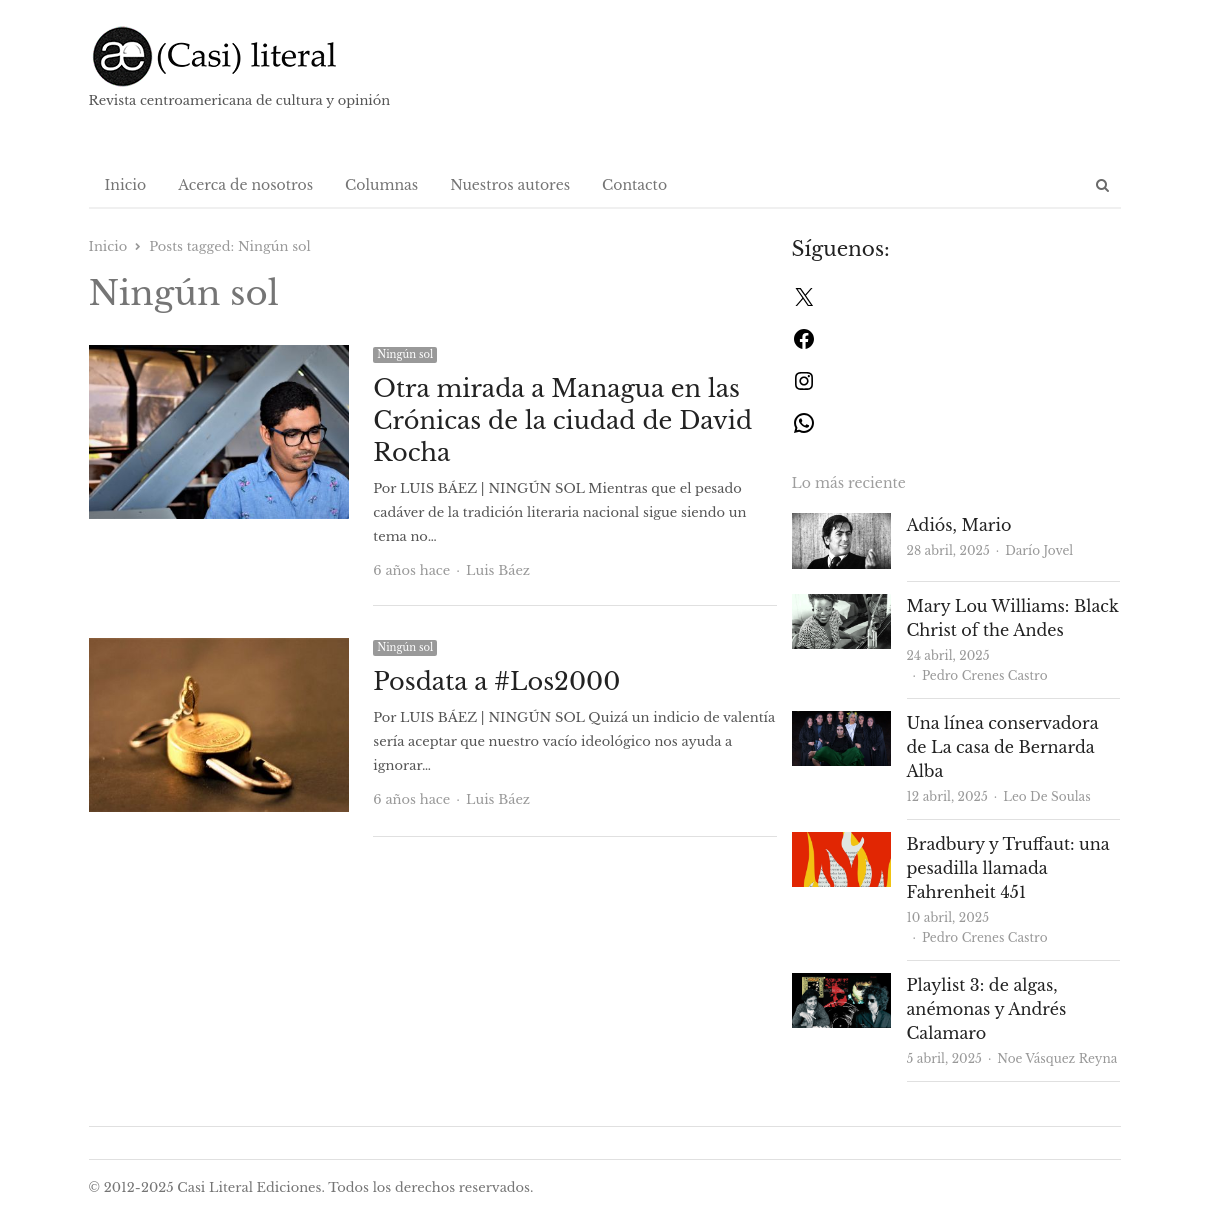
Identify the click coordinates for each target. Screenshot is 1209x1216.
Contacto (634, 185)
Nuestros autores (510, 185)
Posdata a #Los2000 (496, 681)
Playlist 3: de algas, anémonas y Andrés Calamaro (987, 1009)
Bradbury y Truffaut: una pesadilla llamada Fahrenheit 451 (1008, 868)
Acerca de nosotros (245, 185)
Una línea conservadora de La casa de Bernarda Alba (1003, 747)
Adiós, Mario (959, 525)
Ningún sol (405, 354)
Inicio (126, 185)
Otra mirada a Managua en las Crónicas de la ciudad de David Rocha (562, 420)
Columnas (381, 185)
